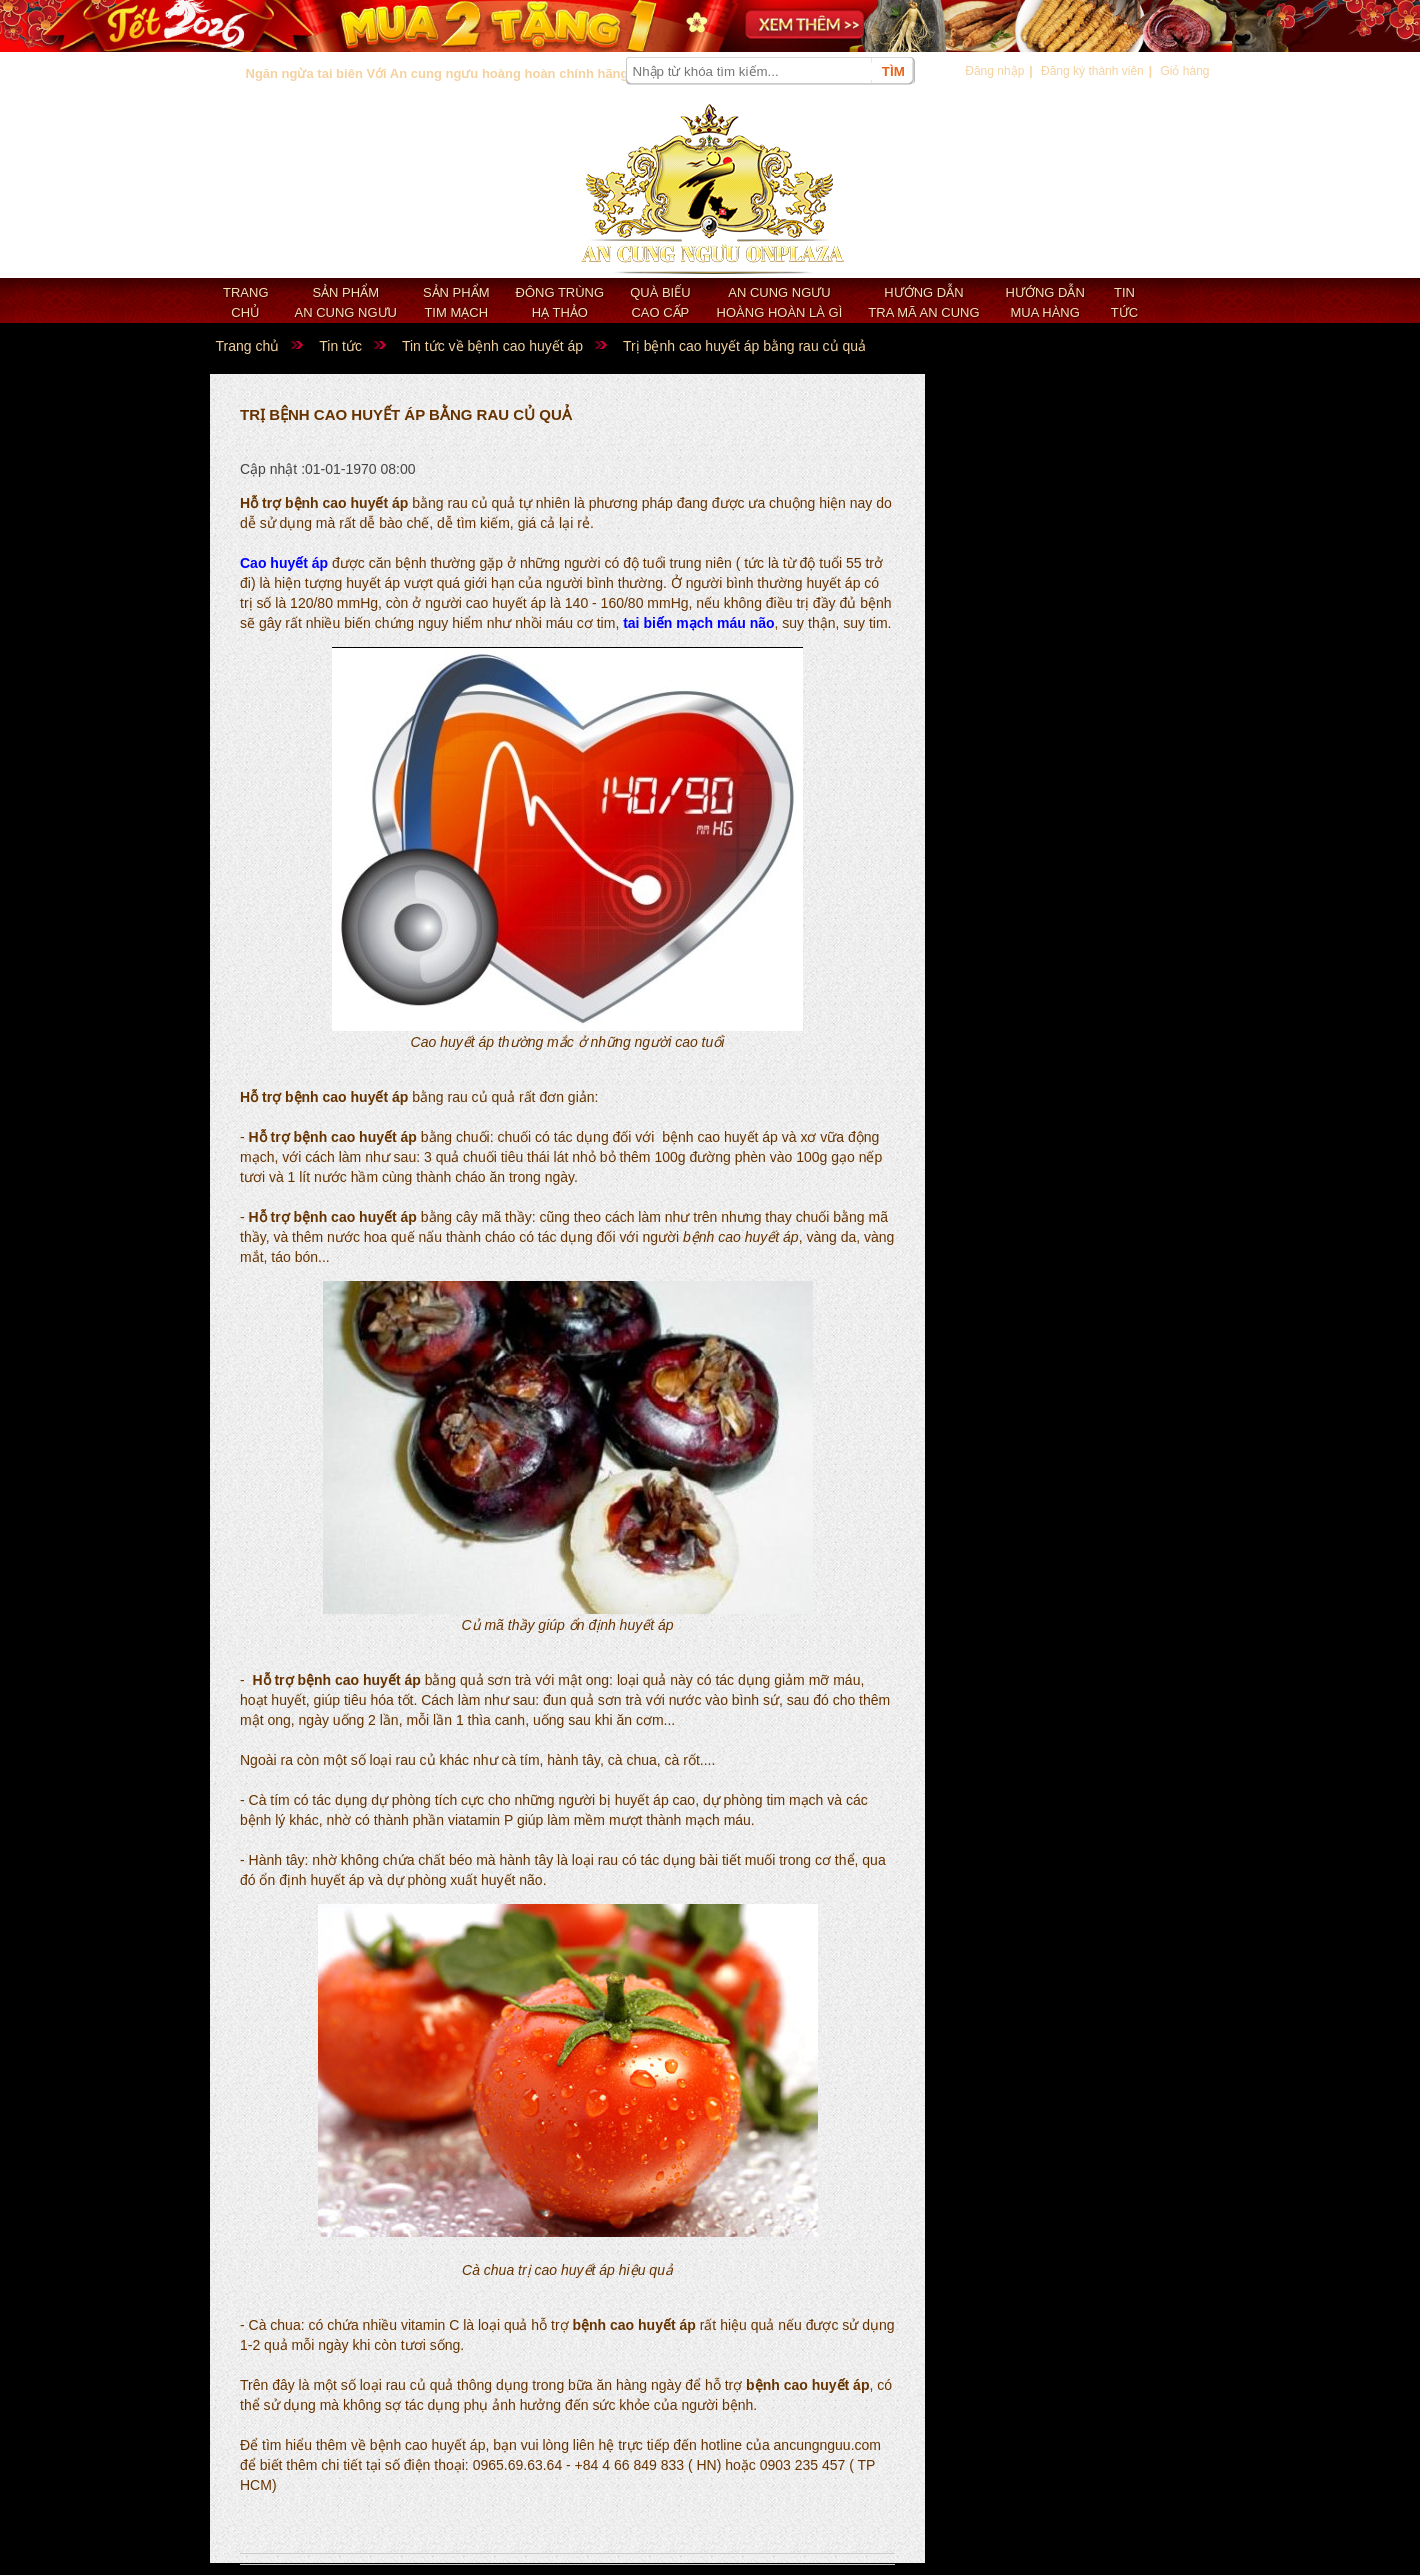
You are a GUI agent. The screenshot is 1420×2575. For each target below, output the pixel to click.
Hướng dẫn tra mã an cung (923, 302)
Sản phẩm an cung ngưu (346, 302)
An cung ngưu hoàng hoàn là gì (780, 302)
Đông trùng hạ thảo (560, 302)
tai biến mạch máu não (698, 623)
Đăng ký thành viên (1092, 71)
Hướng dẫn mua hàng (1045, 302)
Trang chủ (246, 302)
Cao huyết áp (284, 563)
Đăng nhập (994, 71)
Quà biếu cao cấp (660, 302)
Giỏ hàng (1184, 71)
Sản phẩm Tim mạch (456, 302)
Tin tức (1124, 302)
